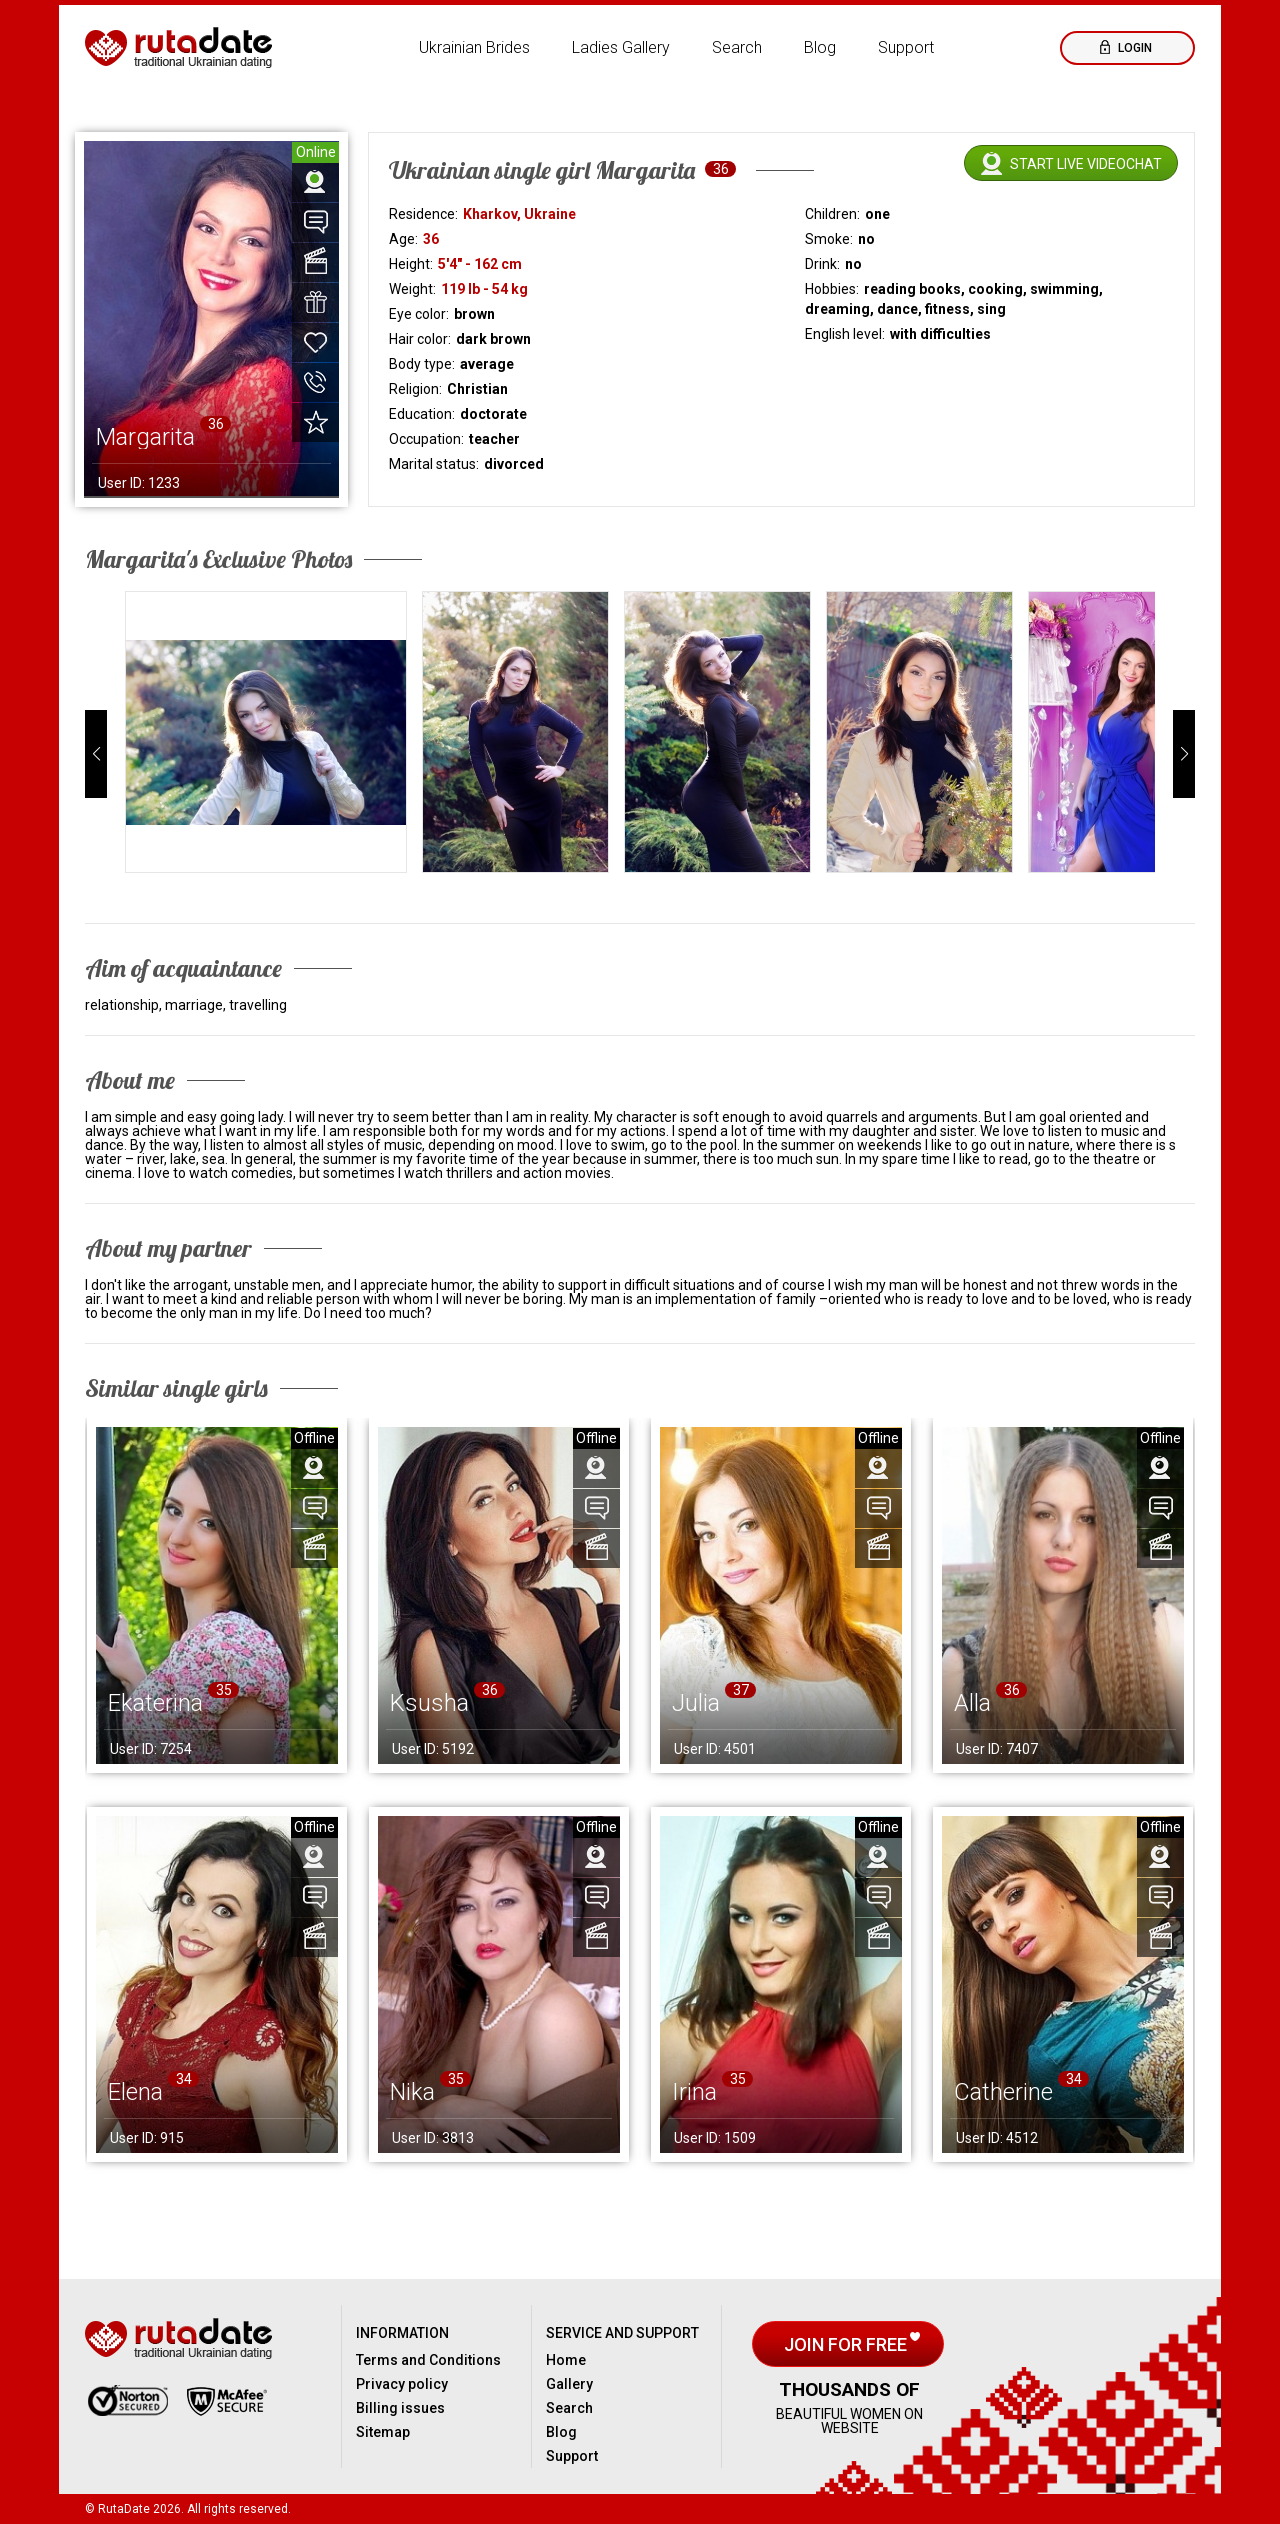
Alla (972, 1703)
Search (737, 47)
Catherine (1003, 2092)
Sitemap (383, 2432)
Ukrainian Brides (474, 47)
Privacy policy (402, 2384)
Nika (412, 2092)
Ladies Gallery (621, 47)
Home (566, 2360)
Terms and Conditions (428, 2360)
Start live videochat (1086, 164)
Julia (696, 1703)
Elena (135, 2092)
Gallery (569, 2384)
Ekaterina (155, 1703)
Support (906, 47)
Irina (694, 2092)
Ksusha (429, 1703)
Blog (820, 47)
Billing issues (400, 2408)
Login (1133, 48)
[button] (96, 754)
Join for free (847, 2344)
